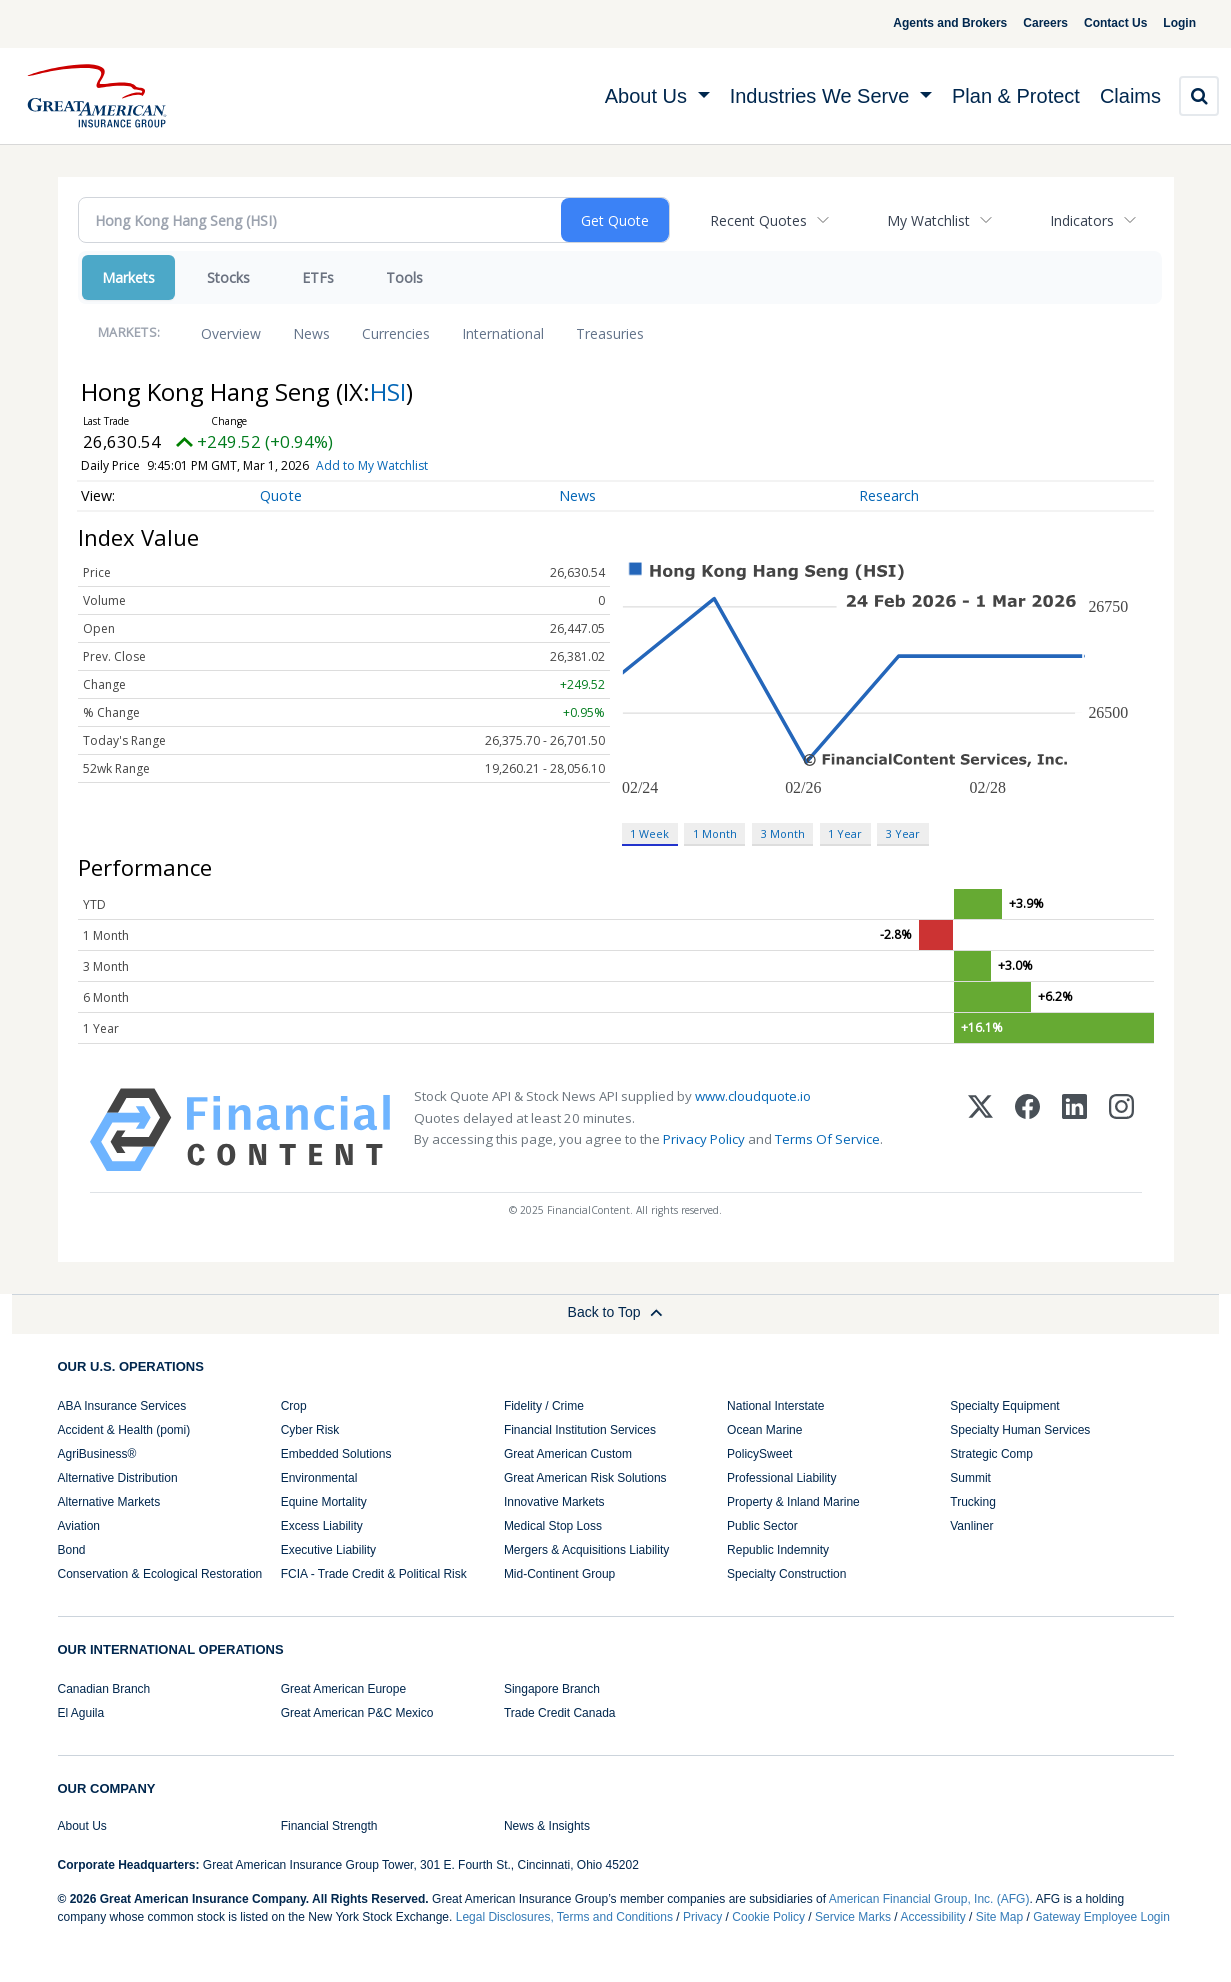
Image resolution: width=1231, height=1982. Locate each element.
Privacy (702, 1917)
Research (889, 495)
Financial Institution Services (580, 1430)
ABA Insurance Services (122, 1406)
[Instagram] (1121, 1130)
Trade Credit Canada (560, 1713)
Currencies (396, 333)
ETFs (318, 277)
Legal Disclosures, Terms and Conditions (564, 1917)
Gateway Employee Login (1101, 1917)
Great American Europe (343, 1689)
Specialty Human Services (1020, 1430)
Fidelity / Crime (544, 1406)
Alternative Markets (109, 1502)
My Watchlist (928, 220)
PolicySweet (759, 1454)
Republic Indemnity (778, 1550)
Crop (294, 1406)
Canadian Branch (104, 1689)
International (503, 333)
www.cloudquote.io (753, 1096)
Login (1171, 23)
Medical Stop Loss (553, 1526)
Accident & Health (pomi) (124, 1430)
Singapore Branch (552, 1689)
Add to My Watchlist (405, 465)
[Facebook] (1027, 1130)
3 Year (903, 833)
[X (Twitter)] (980, 1130)
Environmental (319, 1478)
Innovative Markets (554, 1502)
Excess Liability (322, 1526)
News (311, 333)
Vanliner (971, 1526)
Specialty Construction (786, 1574)
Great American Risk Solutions (585, 1478)
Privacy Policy (704, 1139)
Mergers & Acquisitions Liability (586, 1550)
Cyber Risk (310, 1430)
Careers (1021, 23)
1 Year (845, 833)
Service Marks (853, 1917)
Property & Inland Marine (793, 1502)
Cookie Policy (768, 1917)
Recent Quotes (758, 220)
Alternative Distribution (118, 1478)
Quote (281, 495)
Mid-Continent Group (559, 1574)
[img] (97, 96)
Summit (970, 1478)
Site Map (999, 1917)
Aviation (79, 1526)
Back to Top (616, 1312)
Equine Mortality (324, 1502)
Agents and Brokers (926, 23)
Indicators (1082, 220)
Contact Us (1091, 23)
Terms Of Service (827, 1139)
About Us (82, 1826)
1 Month (715, 833)
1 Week (649, 833)
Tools (404, 277)
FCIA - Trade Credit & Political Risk (374, 1574)
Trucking (973, 1502)
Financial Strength (329, 1826)
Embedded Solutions (336, 1454)
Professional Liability (781, 1478)
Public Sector (762, 1526)
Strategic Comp (991, 1454)
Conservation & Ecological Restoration (160, 1574)
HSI (388, 391)
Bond (72, 1550)
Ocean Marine (764, 1430)
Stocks (228, 277)
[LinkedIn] (1074, 1130)
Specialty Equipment (1004, 1406)
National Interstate (775, 1406)
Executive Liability (328, 1550)
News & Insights (547, 1826)
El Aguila (81, 1713)
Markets (128, 277)
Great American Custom (568, 1454)
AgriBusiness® (97, 1454)
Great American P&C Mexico (357, 1713)
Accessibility (932, 1917)
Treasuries (610, 333)
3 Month (783, 833)
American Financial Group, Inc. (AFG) (929, 1899)
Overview (231, 333)
